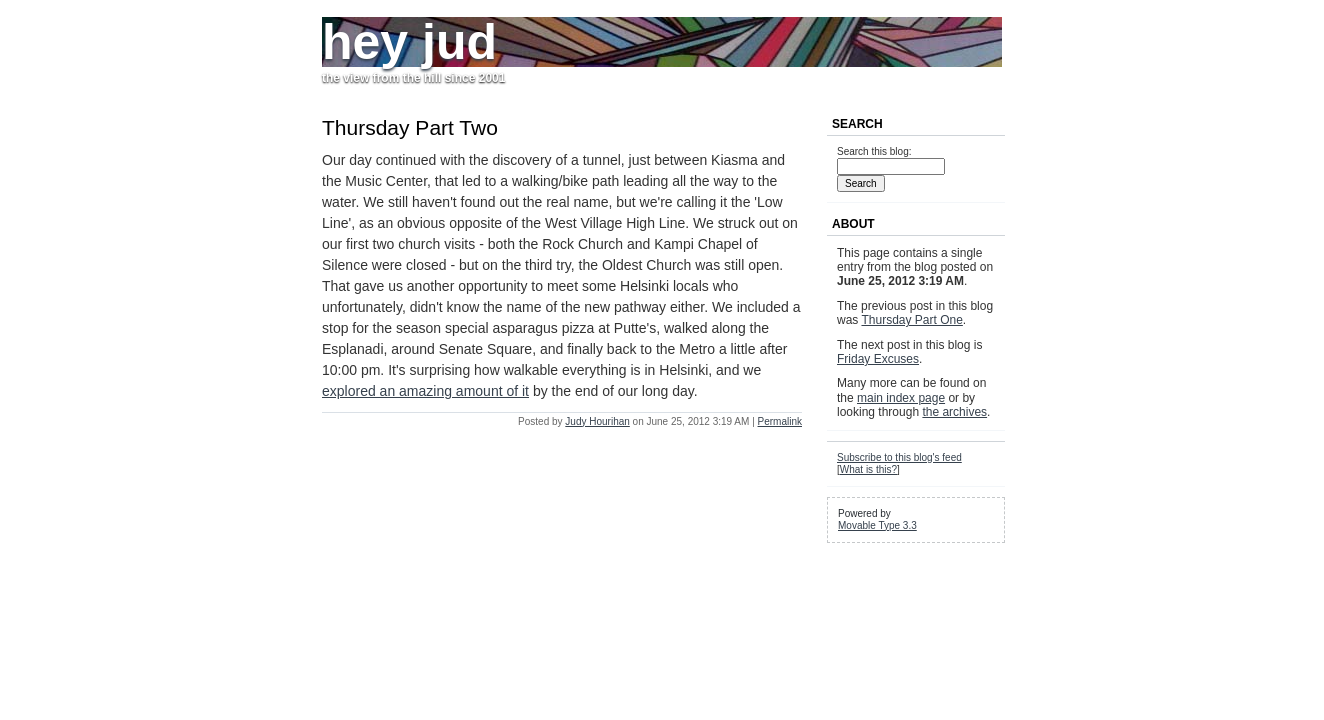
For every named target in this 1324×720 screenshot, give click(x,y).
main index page (901, 398)
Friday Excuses (878, 359)
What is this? (868, 469)
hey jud (409, 42)
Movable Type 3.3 (877, 525)
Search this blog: (874, 151)
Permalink (780, 421)
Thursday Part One (911, 320)
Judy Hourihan (597, 421)
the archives (954, 412)
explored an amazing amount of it (425, 391)
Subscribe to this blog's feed (899, 457)
